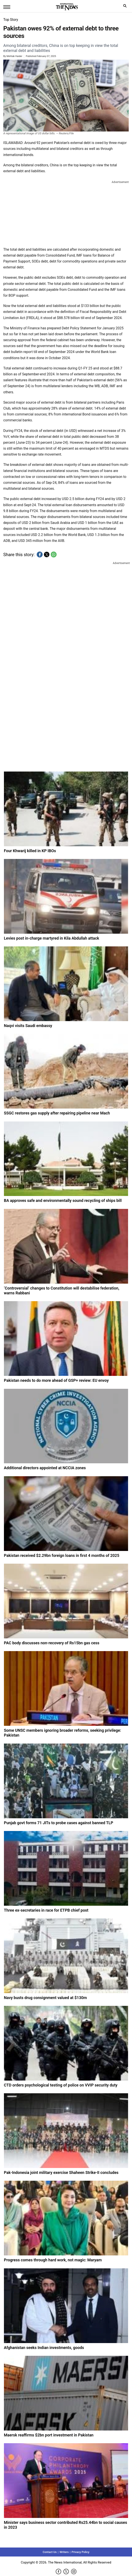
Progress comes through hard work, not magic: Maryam (53, 2260)
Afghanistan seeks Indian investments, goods (44, 2347)
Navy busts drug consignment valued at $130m (45, 1997)
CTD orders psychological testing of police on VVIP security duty (60, 2085)
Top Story (10, 20)
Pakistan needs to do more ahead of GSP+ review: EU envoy (56, 1380)
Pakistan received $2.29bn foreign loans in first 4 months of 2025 (61, 1555)
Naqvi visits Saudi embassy (28, 1025)
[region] (66, 212)
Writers (64, 2552)
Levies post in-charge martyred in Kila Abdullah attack (51, 938)
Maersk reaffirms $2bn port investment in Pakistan (49, 2435)
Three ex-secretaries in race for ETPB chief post (46, 1910)
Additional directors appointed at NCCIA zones (45, 1467)
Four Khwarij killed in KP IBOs (30, 850)
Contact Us (50, 2552)
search (126, 7)
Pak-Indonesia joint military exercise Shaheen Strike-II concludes (61, 2172)
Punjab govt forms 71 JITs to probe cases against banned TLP (58, 1822)
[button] (40, 554)
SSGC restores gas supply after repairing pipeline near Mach (57, 1113)
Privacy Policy (80, 2552)
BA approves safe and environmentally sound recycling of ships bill (63, 1200)
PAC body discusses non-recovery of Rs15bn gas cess (51, 1643)
